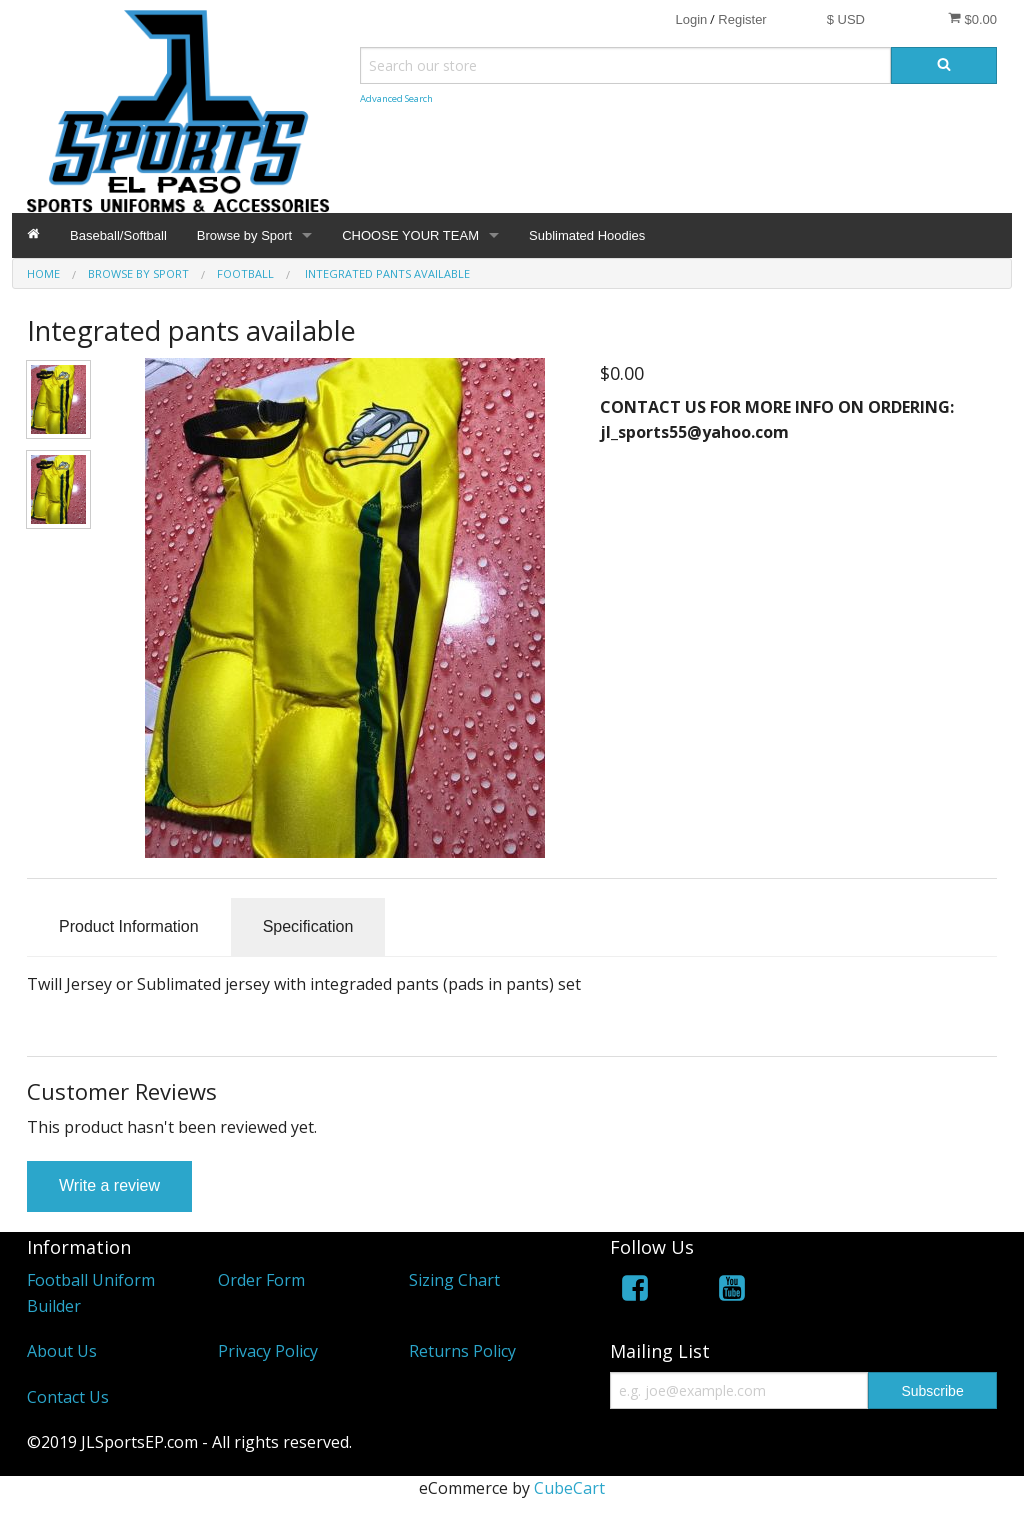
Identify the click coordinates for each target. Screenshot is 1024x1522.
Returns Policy (462, 1351)
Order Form (261, 1280)
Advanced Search (396, 98)
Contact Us (68, 1397)
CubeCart (569, 1488)
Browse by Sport (244, 235)
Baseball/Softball (118, 235)
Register (742, 19)
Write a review (109, 1185)
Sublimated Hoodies (587, 235)
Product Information (129, 926)
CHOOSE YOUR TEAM (410, 235)
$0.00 (972, 19)
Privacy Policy (268, 1351)
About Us (62, 1351)
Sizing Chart (454, 1280)
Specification (308, 926)
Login (691, 19)
